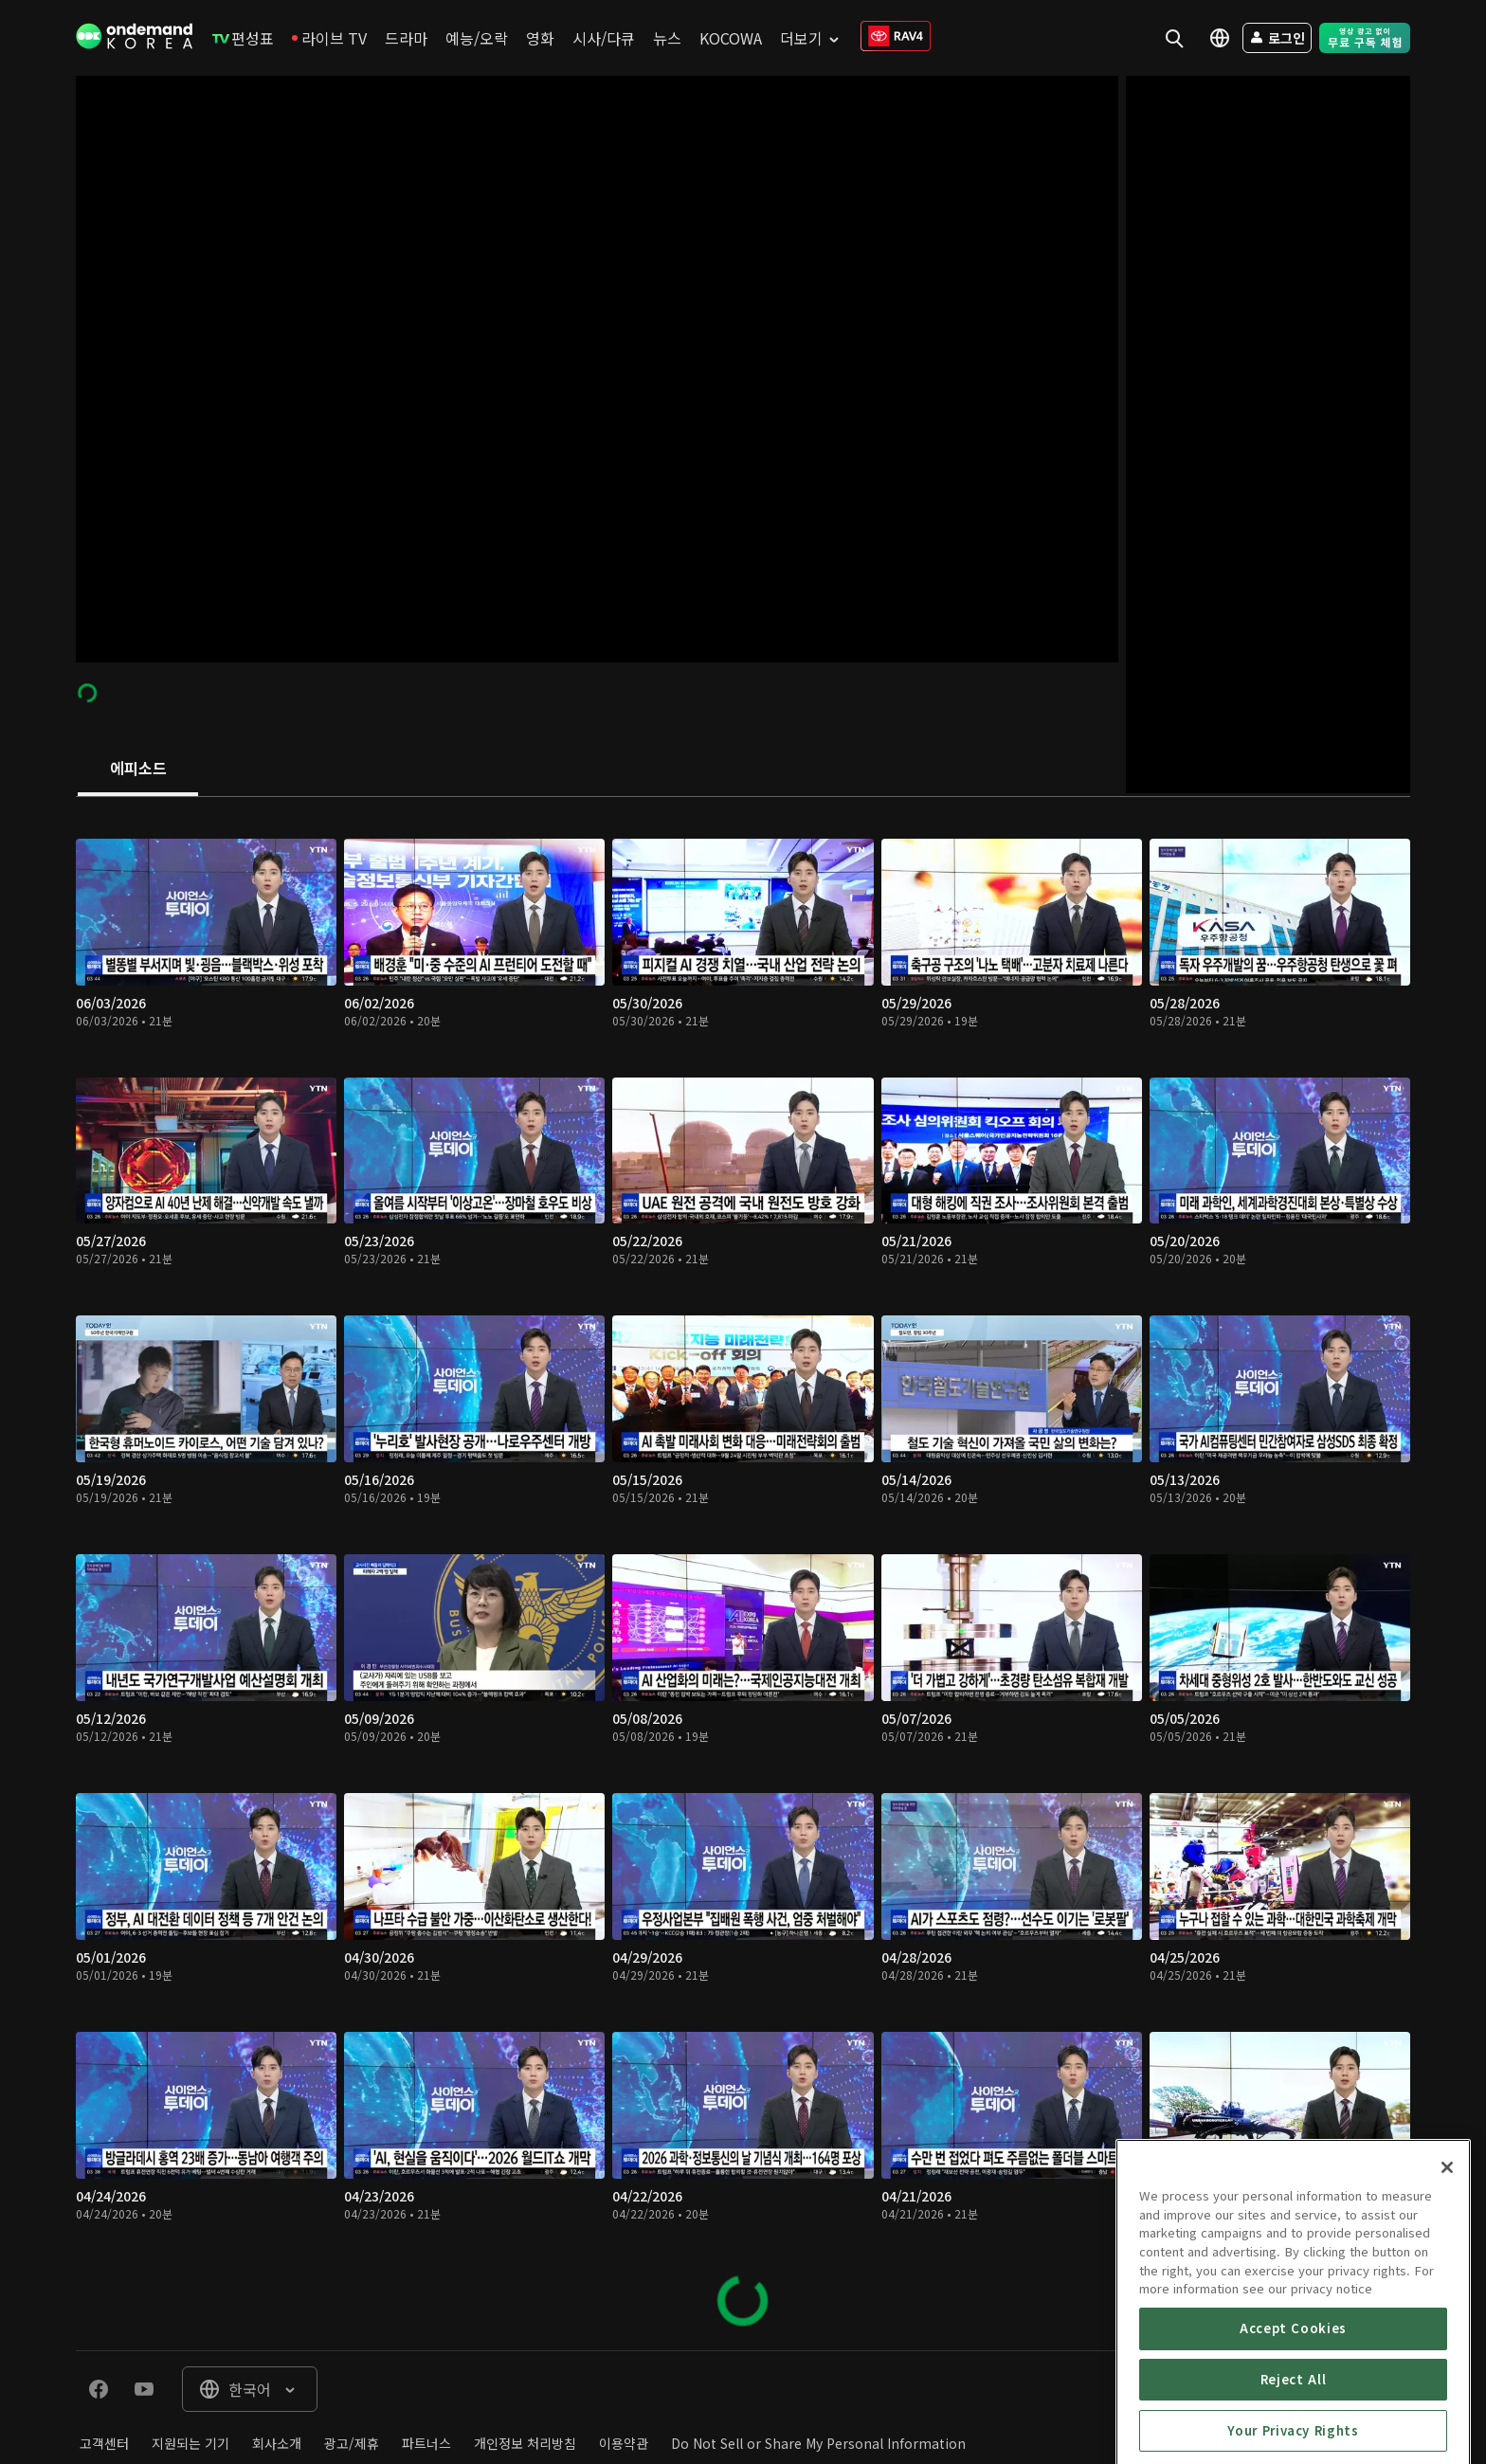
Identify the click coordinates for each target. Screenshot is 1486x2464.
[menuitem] (243, 38)
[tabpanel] (743, 1573)
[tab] (138, 769)
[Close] (1447, 2258)
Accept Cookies (1293, 2419)
